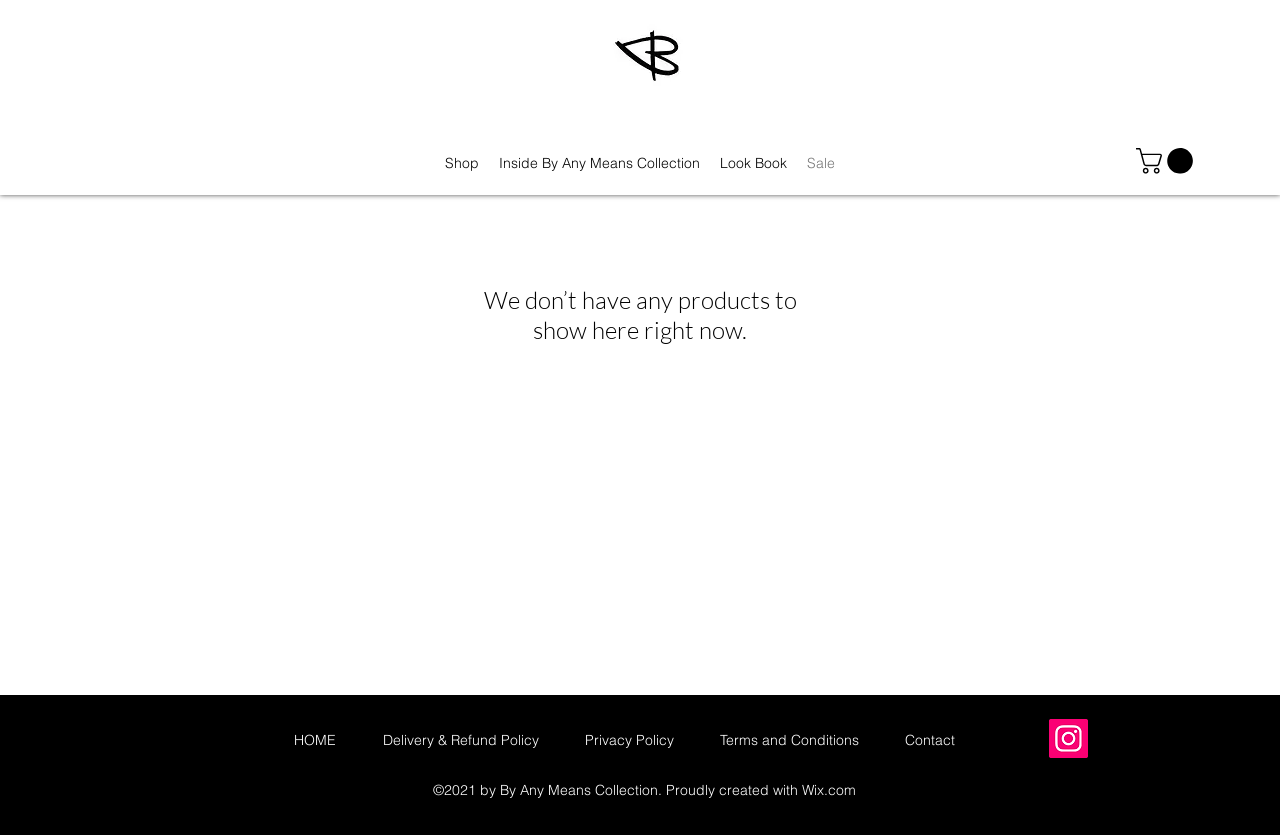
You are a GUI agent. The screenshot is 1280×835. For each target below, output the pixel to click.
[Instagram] (1068, 738)
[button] (1167, 161)
